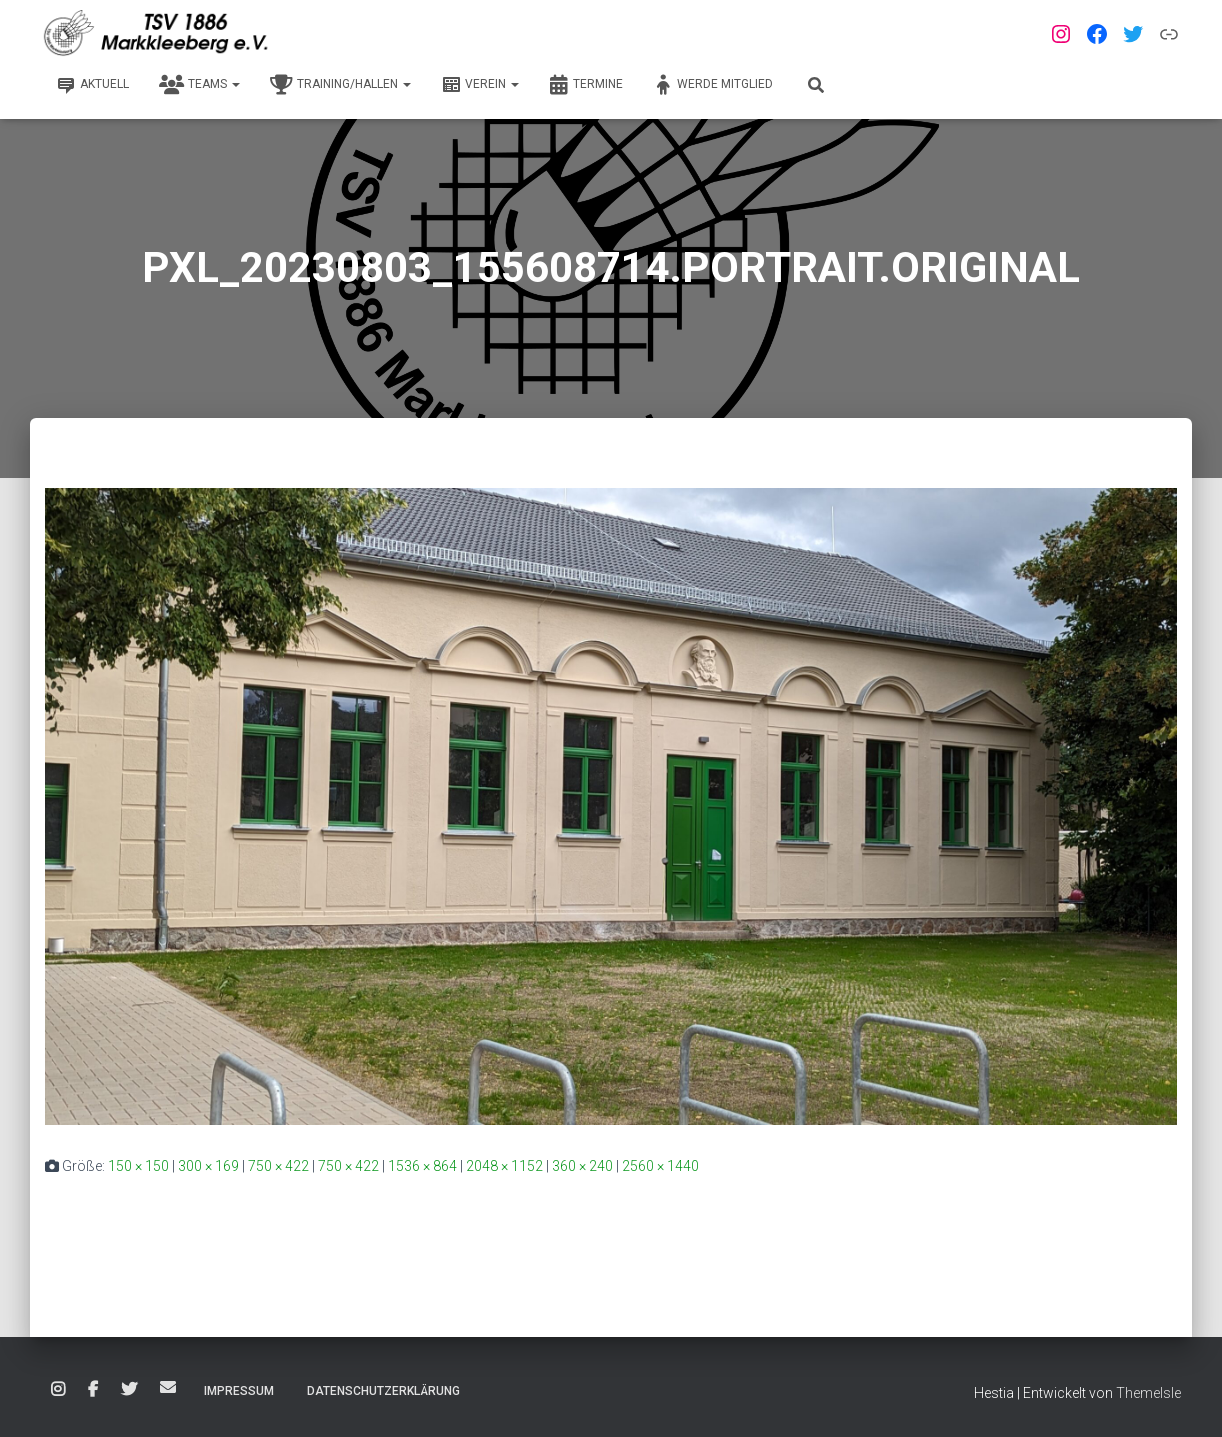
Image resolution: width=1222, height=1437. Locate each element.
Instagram (58, 1390)
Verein (480, 85)
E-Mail (168, 1387)
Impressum (239, 1391)
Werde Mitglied (713, 85)
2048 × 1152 (504, 1166)
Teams (199, 85)
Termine (586, 85)
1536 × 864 (422, 1166)
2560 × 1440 (660, 1166)
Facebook (93, 1390)
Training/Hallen (340, 85)
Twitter (129, 1390)
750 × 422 (278, 1166)
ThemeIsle (1148, 1393)
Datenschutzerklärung (383, 1391)
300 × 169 (208, 1166)
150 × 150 (138, 1166)
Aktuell (92, 85)
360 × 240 (582, 1166)
